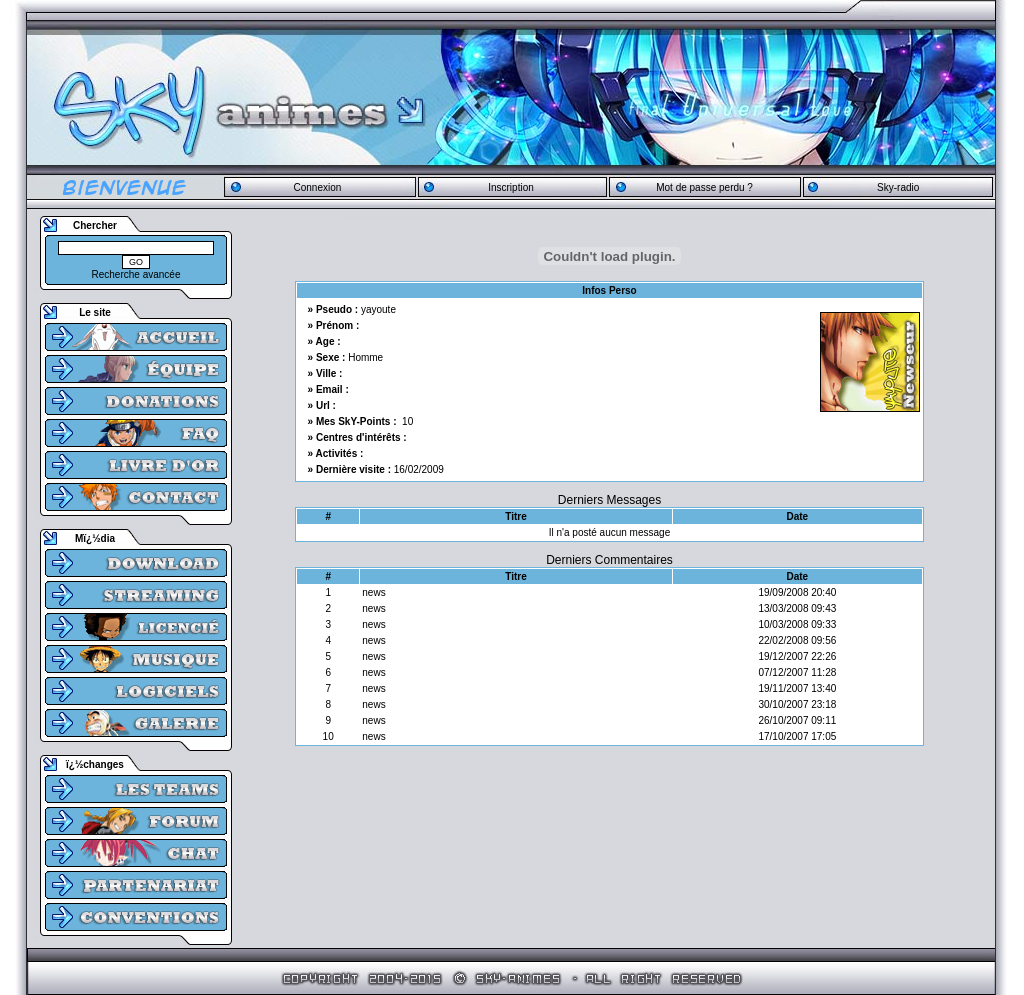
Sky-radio (898, 187)
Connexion (317, 187)
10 (407, 421)
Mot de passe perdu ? (704, 187)
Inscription (511, 187)
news (373, 592)
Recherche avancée (136, 274)
